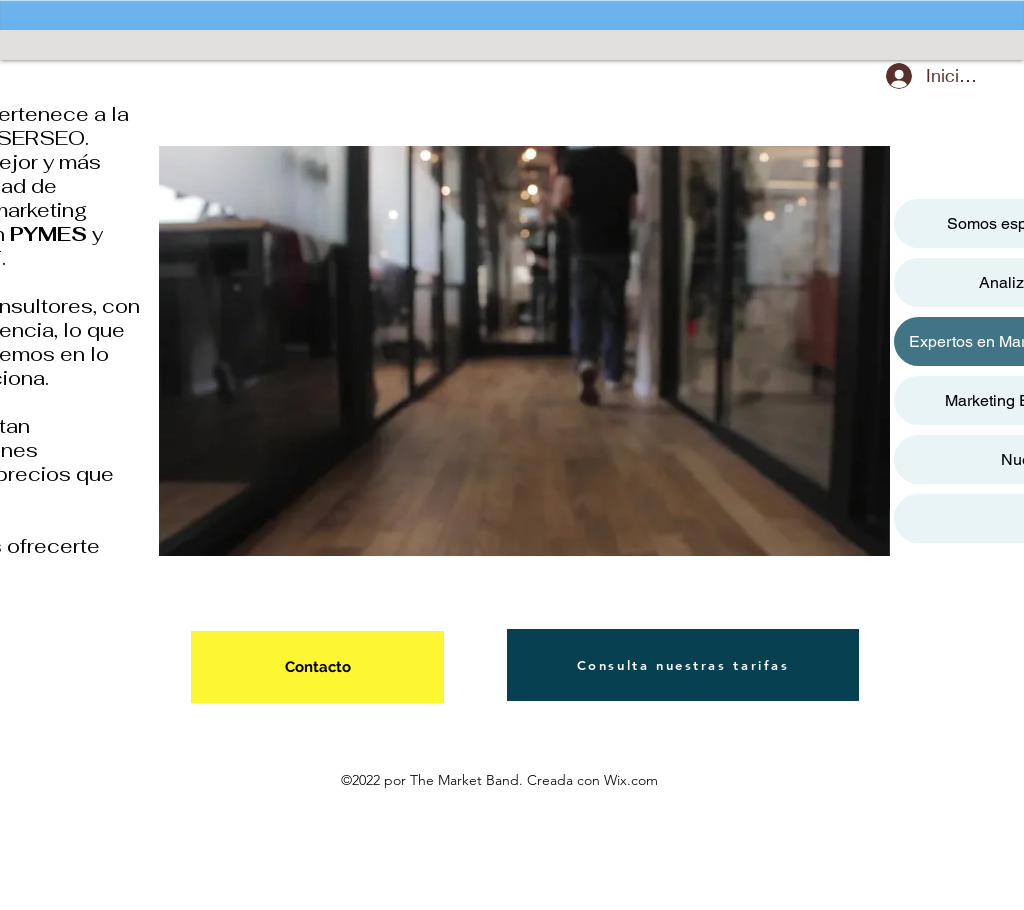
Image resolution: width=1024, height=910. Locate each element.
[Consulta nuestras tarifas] (683, 665)
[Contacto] (317, 667)
